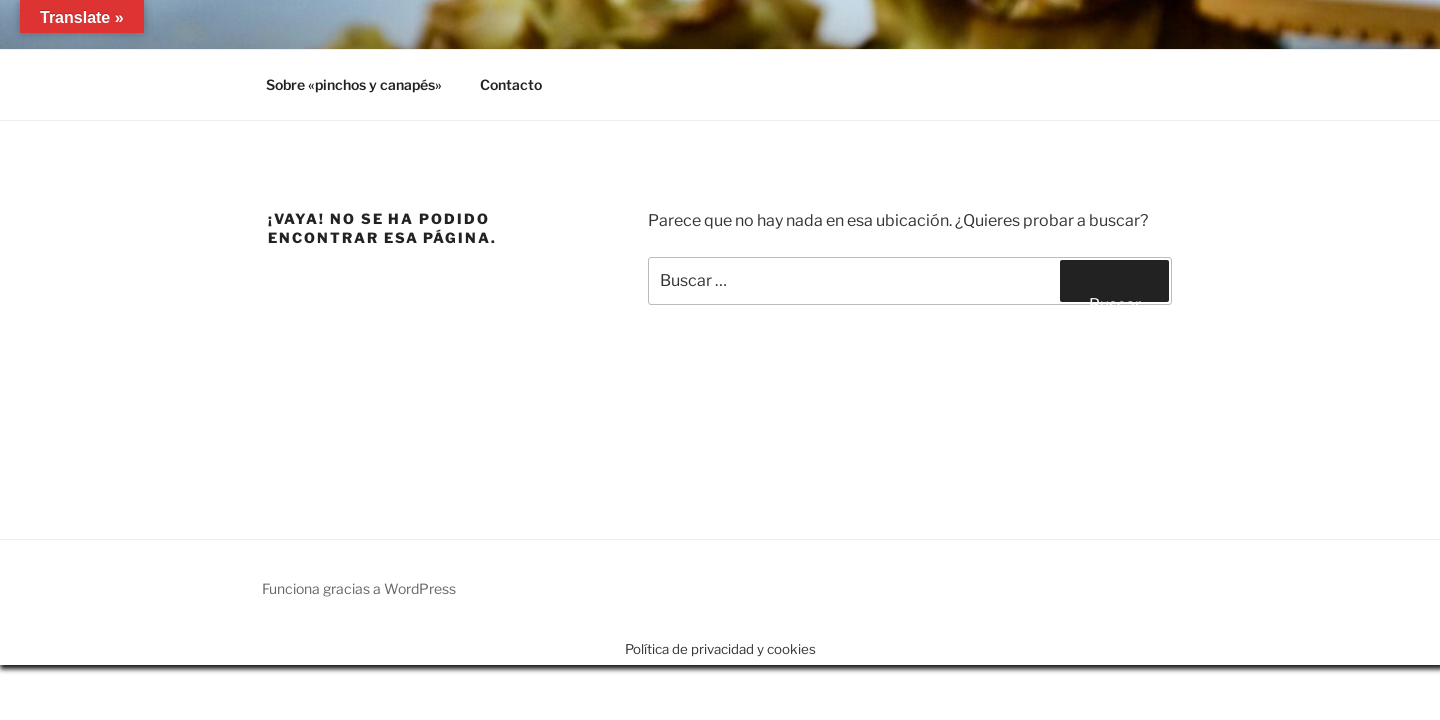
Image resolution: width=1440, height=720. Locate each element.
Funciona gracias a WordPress (359, 588)
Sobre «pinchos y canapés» (354, 84)
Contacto (511, 84)
